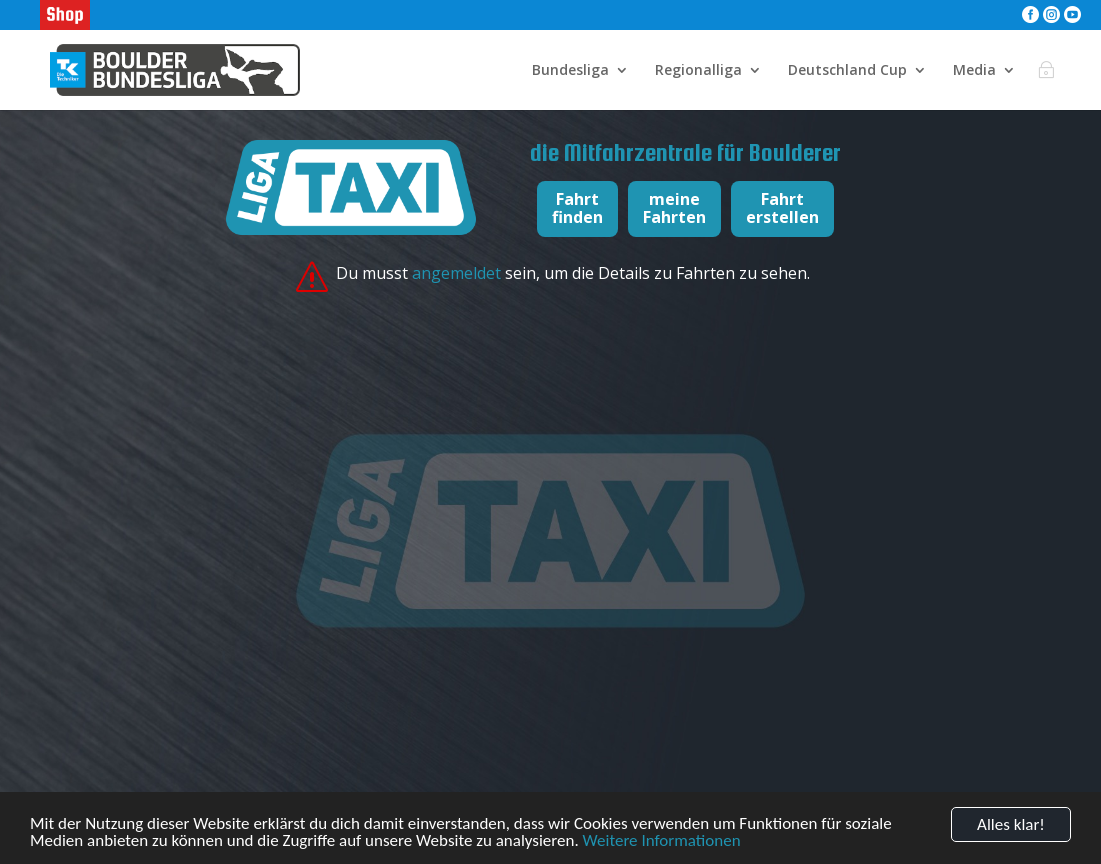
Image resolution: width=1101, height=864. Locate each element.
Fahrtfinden (577, 208)
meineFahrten (674, 208)
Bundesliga (570, 71)
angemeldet (458, 273)
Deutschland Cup (847, 71)
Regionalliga (698, 71)
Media (974, 71)
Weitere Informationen (662, 844)
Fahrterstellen (782, 208)
